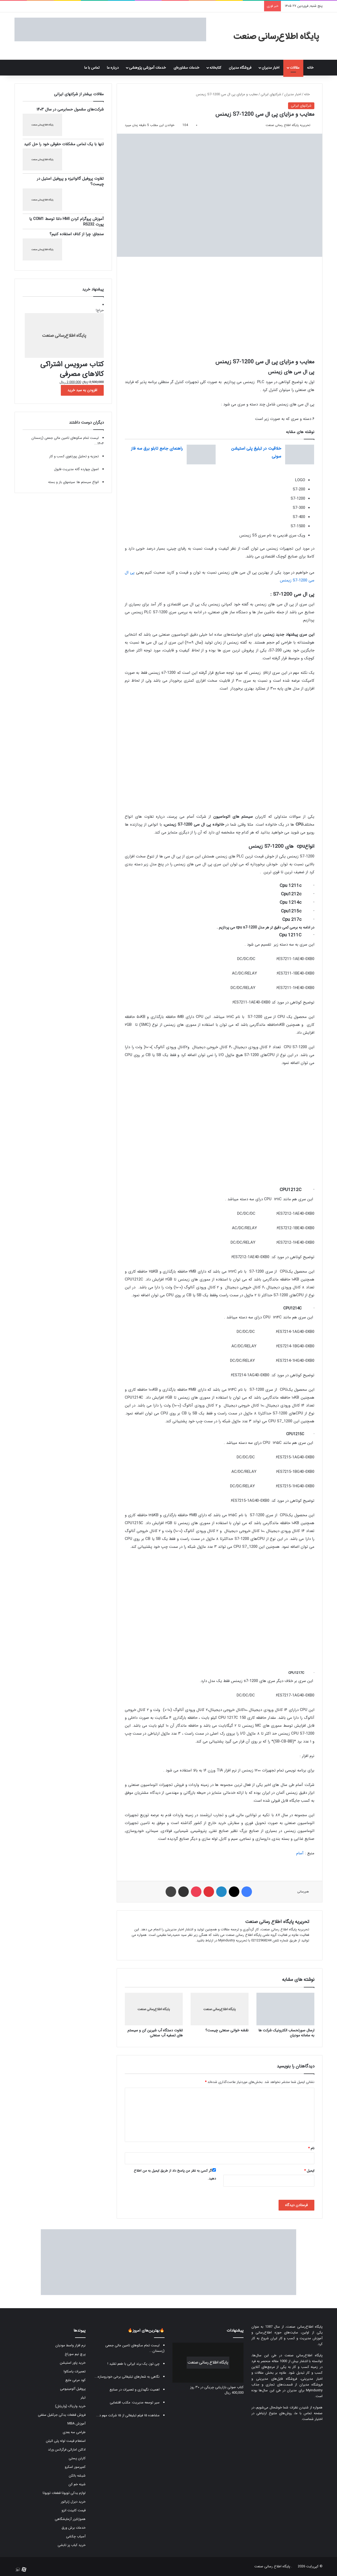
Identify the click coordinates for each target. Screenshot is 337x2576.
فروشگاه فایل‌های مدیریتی (276, 2379)
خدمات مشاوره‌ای (186, 68)
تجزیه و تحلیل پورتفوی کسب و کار (74, 456)
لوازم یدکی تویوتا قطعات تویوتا (64, 2493)
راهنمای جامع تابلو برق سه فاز (157, 448)
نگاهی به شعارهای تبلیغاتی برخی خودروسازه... (127, 2376)
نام (311, 2148)
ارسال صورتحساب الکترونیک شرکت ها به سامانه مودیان (286, 2032)
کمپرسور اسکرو (75, 2467)
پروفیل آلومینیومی (73, 2389)
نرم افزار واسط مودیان (70, 2345)
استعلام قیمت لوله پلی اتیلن (66, 2441)
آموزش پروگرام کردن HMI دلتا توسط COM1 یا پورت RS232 (66, 222)
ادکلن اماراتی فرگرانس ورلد (67, 2449)
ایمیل (309, 2170)
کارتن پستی (77, 2458)
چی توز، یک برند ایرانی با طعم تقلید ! (133, 2364)
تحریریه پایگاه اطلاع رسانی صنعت (288, 125)
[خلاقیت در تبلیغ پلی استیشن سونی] (299, 454)
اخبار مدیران (270, 68)
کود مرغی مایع (75, 2380)
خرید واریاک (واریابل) (70, 2406)
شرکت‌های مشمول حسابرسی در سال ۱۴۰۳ (70, 109)
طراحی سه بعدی (74, 2432)
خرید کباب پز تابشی (72, 2545)
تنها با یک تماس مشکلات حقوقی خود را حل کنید (64, 144)
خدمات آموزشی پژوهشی (147, 68)
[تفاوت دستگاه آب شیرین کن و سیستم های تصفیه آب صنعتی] (154, 2009)
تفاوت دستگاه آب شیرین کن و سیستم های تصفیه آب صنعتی (155, 2032)
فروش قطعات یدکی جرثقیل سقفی (62, 2415)
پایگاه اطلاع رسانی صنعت (272, 2566)
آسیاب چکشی (76, 2536)
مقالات (294, 68)
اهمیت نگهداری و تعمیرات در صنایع (135, 2389)
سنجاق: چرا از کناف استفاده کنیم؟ (76, 234)
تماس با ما (92, 68)
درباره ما (113, 68)
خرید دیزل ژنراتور (73, 2501)
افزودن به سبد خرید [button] (82, 390)
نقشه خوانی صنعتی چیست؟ (227, 2030)
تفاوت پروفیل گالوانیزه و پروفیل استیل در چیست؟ (70, 181)
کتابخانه (215, 68)
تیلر (83, 2397)
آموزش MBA (76, 2423)
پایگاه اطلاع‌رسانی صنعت (304, 2326)
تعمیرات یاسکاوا (75, 2371)
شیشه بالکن (77, 2475)
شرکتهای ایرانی (271, 94)
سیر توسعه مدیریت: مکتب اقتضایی (135, 2402)
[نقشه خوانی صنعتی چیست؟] (220, 2009)
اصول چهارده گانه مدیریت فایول (76, 469)
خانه (313, 68)
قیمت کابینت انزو (74, 2510)
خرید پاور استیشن (73, 2363)
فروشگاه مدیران (240, 68)
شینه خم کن (77, 2484)
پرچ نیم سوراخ (75, 2354)
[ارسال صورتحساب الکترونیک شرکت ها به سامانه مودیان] (285, 2009)
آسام (300, 1853)
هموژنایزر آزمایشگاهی (70, 2519)
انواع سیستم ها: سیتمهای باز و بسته (73, 482)
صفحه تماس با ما (309, 2413)
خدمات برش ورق (74, 2527)
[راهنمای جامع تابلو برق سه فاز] (201, 454)
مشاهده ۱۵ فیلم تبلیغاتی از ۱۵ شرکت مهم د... (128, 2415)
